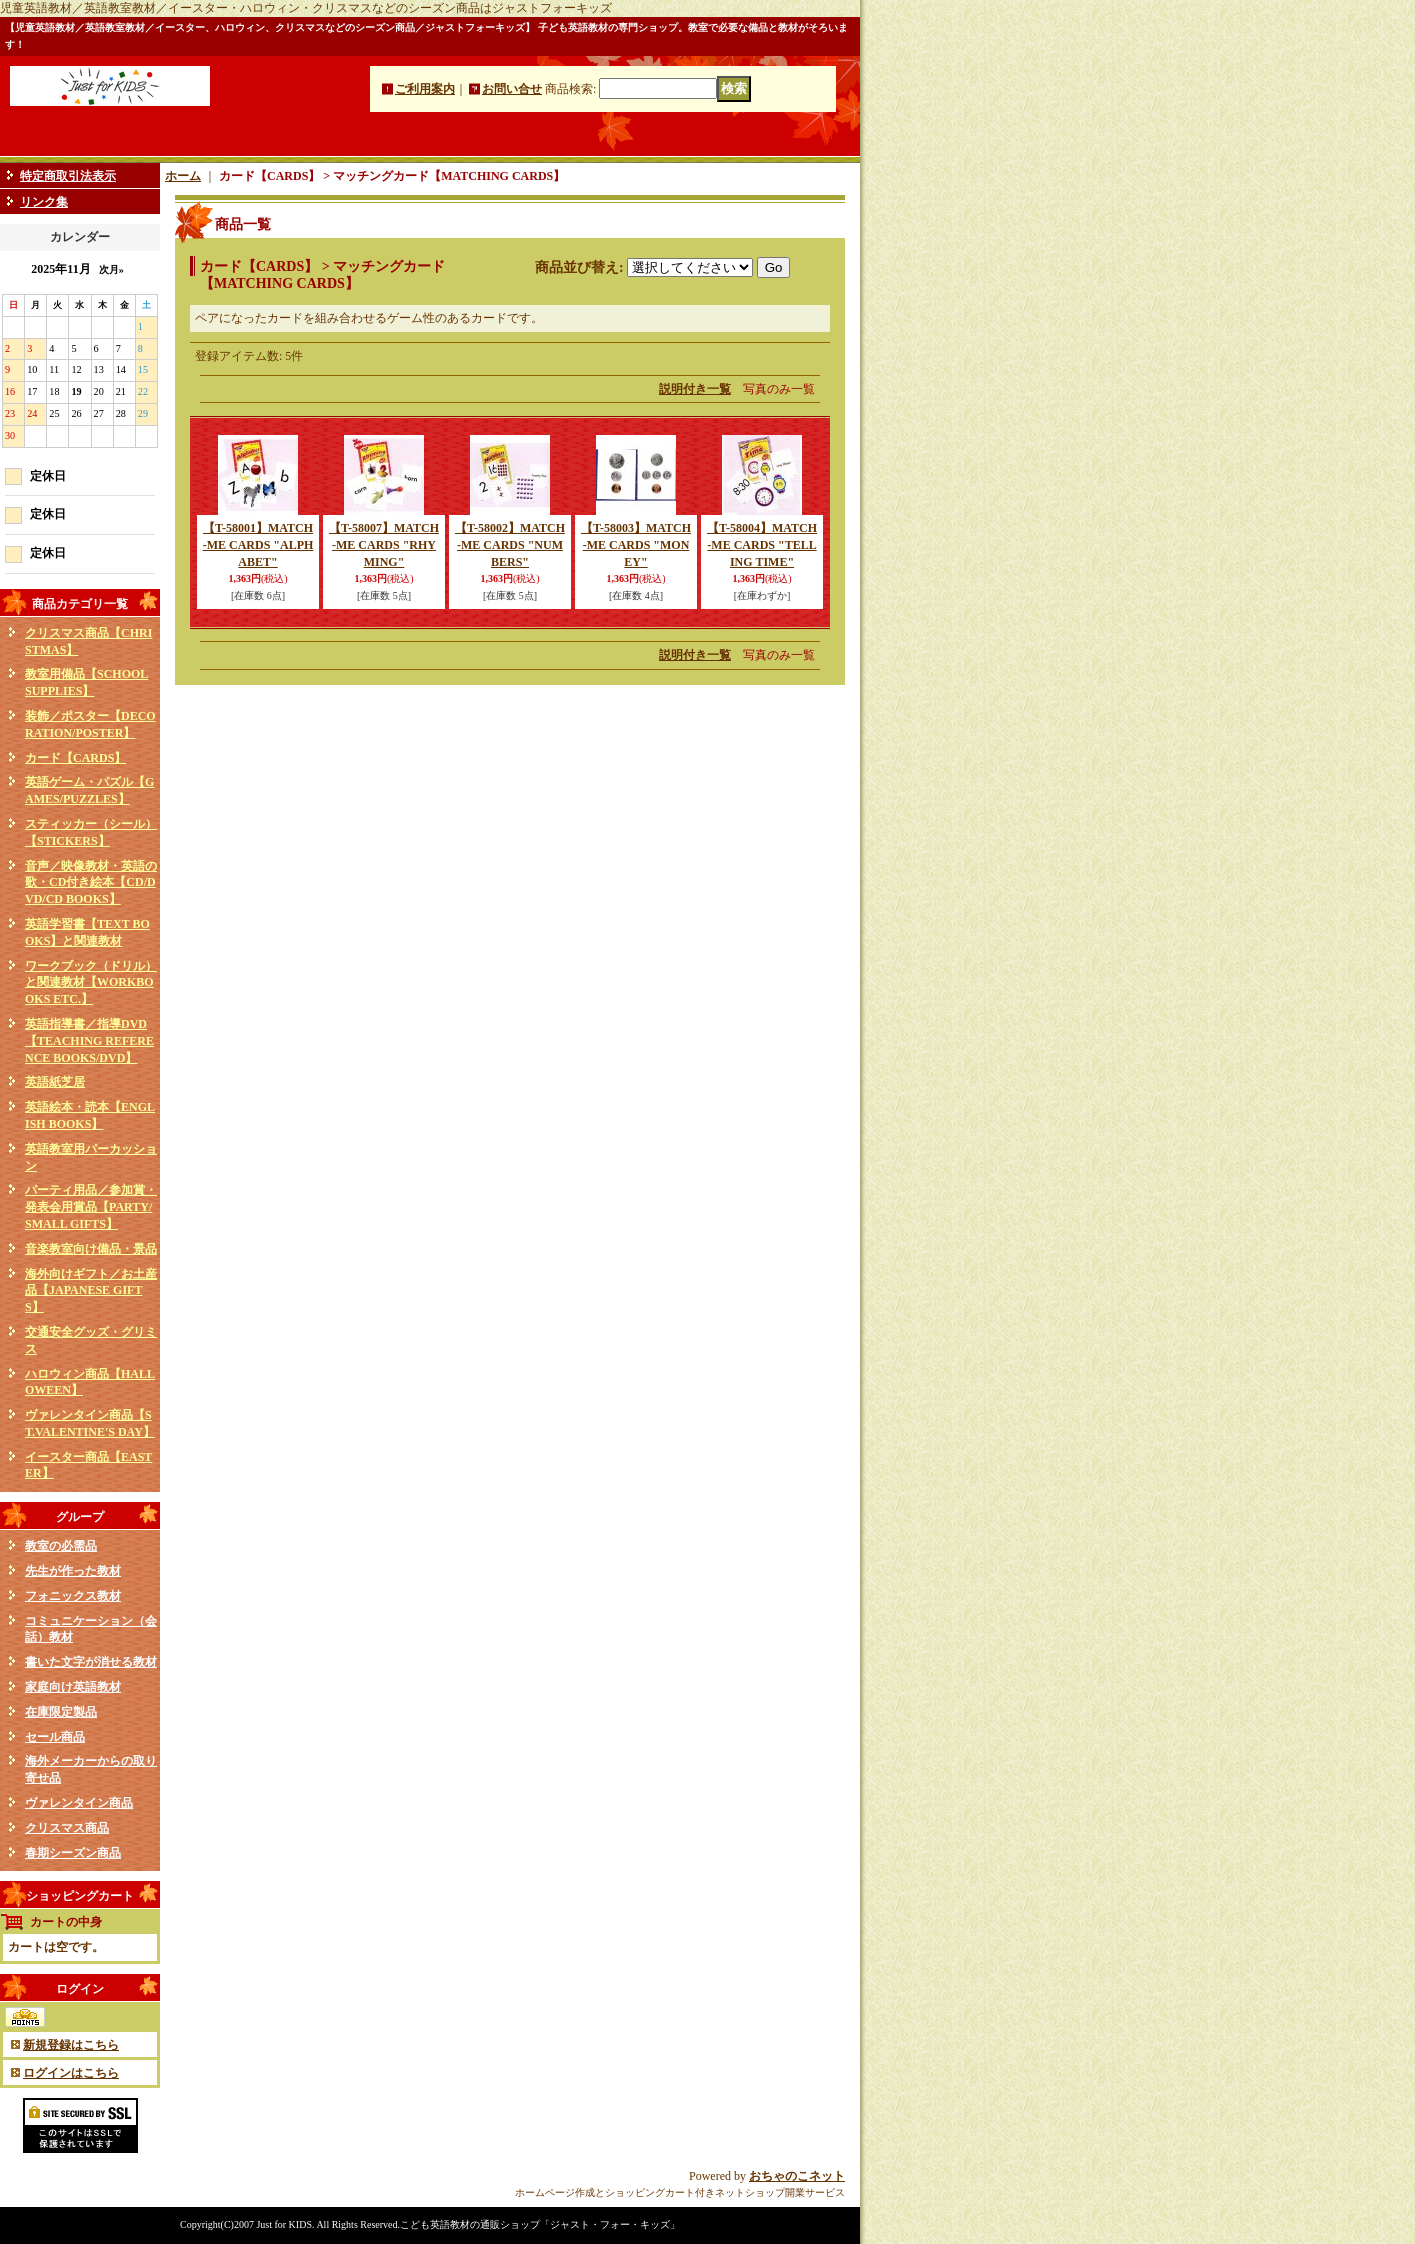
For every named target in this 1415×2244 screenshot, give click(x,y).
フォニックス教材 (73, 1596)
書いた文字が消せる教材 (91, 1662)
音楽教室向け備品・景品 (91, 1249)
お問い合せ (512, 89)
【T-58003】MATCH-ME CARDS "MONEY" (636, 545)
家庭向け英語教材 (73, 1687)
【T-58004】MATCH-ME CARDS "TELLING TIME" (762, 545)
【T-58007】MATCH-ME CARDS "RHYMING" (384, 545)
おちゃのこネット (797, 2176)
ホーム (183, 176)
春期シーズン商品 (73, 1853)
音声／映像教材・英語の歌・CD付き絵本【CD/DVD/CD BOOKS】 (91, 883)
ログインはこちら (71, 2073)
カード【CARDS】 (75, 758)
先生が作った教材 (73, 1571)
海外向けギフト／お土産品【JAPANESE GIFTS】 (91, 1291)
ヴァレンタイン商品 (79, 1803)
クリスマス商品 (67, 1828)
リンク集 (44, 202)
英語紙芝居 (55, 1082)
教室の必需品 (61, 1546)
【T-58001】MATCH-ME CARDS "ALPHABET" (258, 545)
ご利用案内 (425, 89)
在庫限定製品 (61, 1712)
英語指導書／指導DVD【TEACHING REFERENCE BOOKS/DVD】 (89, 1041)
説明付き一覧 (695, 389)
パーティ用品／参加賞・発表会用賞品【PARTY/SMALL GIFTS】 (91, 1207)
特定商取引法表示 (68, 176)
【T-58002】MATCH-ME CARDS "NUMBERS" (510, 545)
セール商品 (55, 1737)
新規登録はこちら (71, 2045)
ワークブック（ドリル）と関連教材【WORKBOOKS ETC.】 (91, 983)
